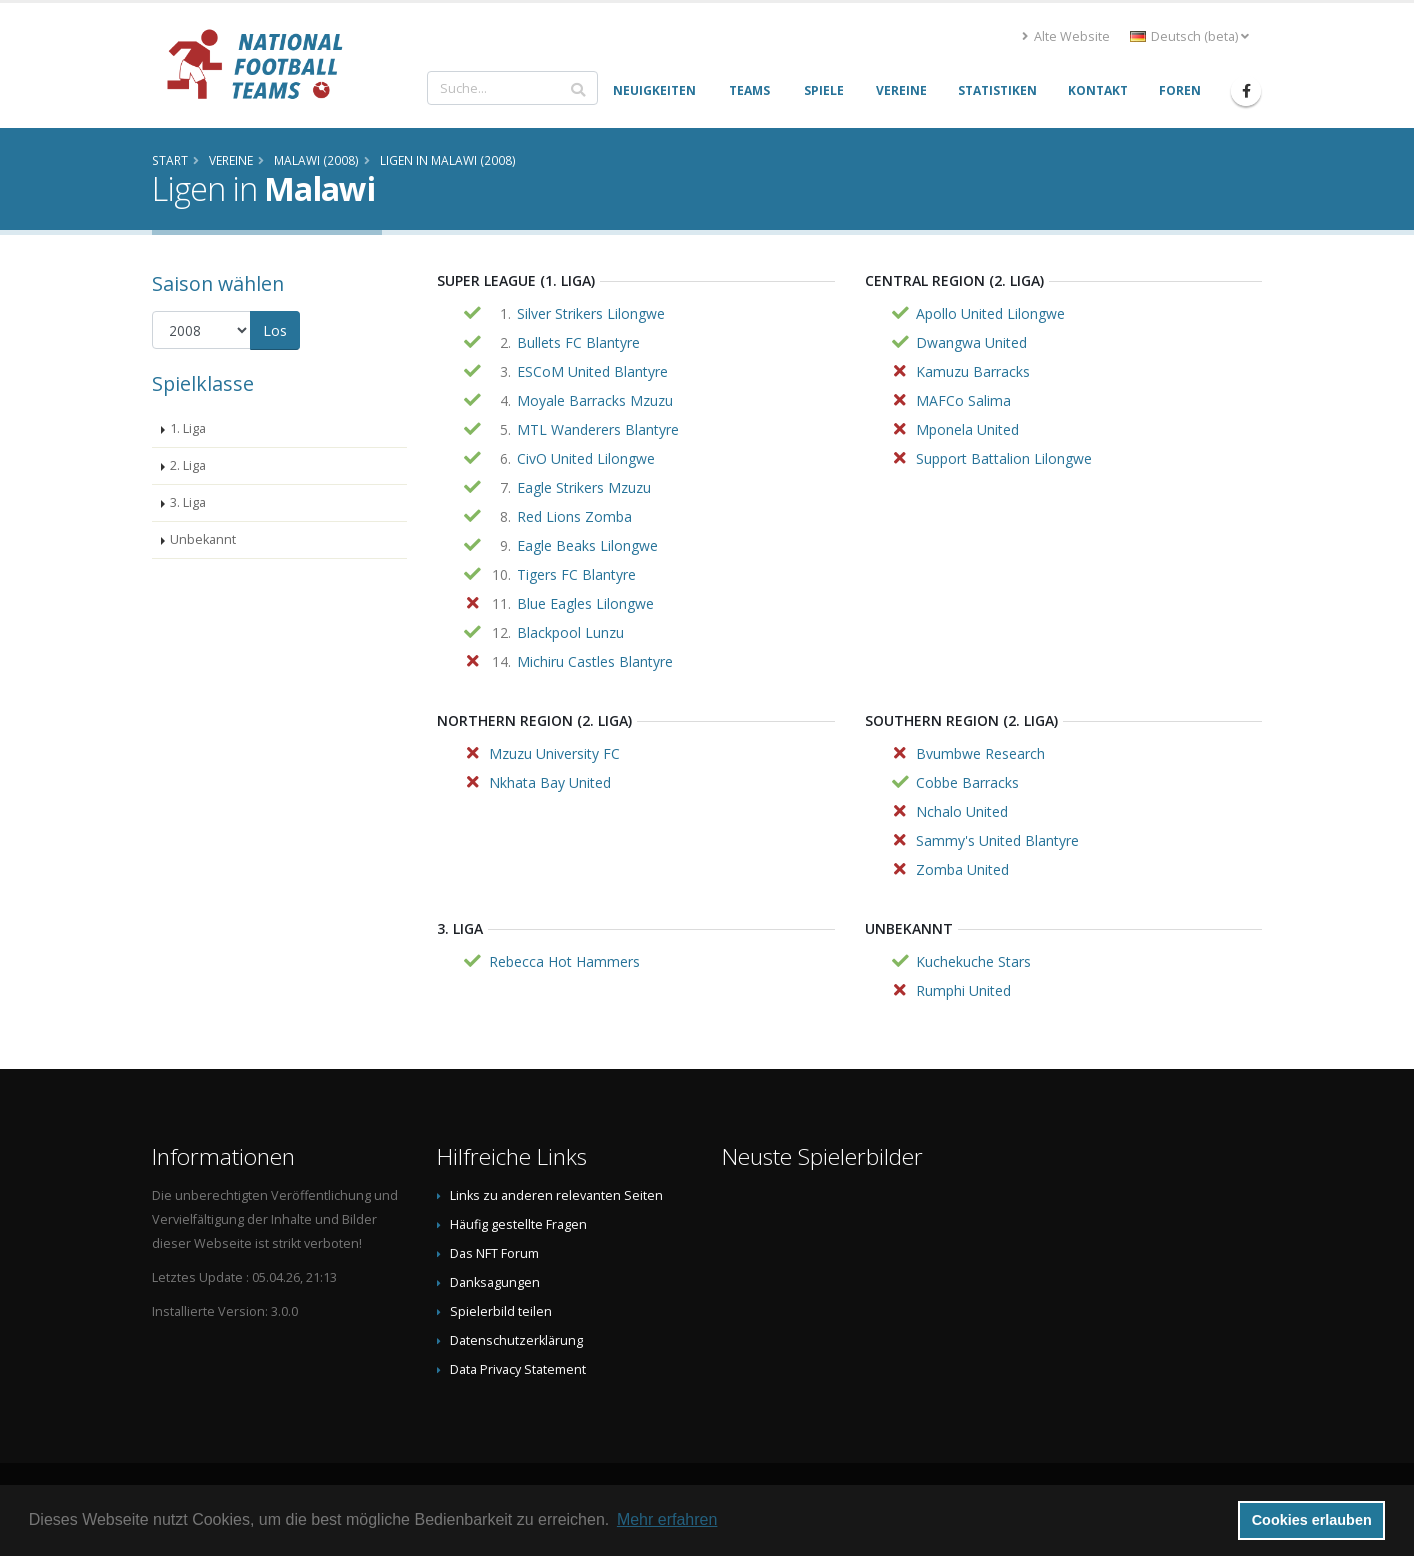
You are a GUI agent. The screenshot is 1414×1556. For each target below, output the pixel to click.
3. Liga (188, 502)
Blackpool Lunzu (570, 632)
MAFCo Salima (963, 400)
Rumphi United (963, 990)
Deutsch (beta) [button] (1189, 36)
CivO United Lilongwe (586, 458)
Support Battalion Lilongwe (1004, 458)
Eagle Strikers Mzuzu (584, 487)
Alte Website (1066, 36)
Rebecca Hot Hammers (564, 961)
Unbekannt (203, 539)
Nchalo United (962, 811)
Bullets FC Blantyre (578, 342)
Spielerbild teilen (501, 1311)
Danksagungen (495, 1282)
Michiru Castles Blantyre (595, 661)
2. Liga (188, 465)
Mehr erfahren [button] (667, 1519)
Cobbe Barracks (967, 782)
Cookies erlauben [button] (1312, 1520)
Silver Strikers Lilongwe (591, 313)
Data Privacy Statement (518, 1369)
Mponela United (967, 429)
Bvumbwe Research (980, 753)
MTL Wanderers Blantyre (598, 429)
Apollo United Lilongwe (990, 313)
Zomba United (962, 869)
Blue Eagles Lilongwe (585, 603)
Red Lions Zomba (574, 516)
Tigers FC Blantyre (576, 574)
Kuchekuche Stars (973, 961)
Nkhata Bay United (550, 782)
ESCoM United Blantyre (592, 371)
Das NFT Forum (494, 1253)
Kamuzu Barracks (973, 371)
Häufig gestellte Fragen (518, 1224)
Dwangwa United (971, 342)
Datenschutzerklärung (516, 1340)
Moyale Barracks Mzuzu (595, 400)
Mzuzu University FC (554, 753)
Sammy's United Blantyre (997, 840)
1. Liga (188, 428)
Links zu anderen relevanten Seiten (556, 1195)
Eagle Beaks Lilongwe (587, 545)
